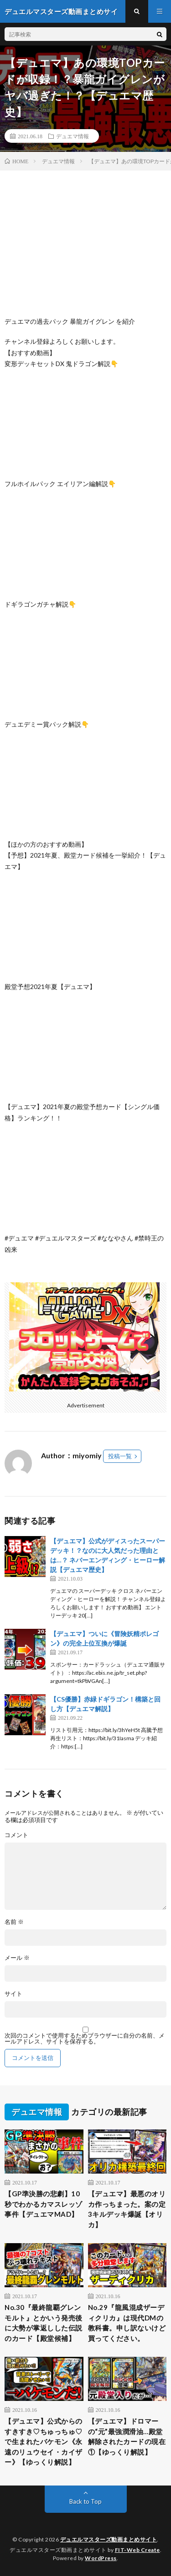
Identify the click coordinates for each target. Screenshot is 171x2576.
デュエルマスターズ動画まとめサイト (108, 2539)
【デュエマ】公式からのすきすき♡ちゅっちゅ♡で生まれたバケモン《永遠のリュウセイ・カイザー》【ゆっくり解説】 (44, 2441)
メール (17, 1958)
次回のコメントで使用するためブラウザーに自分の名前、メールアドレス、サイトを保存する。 (85, 2038)
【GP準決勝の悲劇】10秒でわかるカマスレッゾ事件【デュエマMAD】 (44, 2203)
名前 (14, 1922)
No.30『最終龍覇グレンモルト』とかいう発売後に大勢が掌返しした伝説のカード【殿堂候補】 (44, 2322)
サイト (13, 1994)
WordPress (101, 2558)
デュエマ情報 (72, 136)
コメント (16, 1835)
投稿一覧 (120, 1456)
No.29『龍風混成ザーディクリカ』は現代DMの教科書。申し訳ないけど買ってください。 (127, 2322)
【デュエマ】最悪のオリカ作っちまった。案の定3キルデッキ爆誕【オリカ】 (127, 2209)
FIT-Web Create (137, 2549)
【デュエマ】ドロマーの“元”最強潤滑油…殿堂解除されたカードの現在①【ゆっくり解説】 (127, 2436)
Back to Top (85, 2501)
